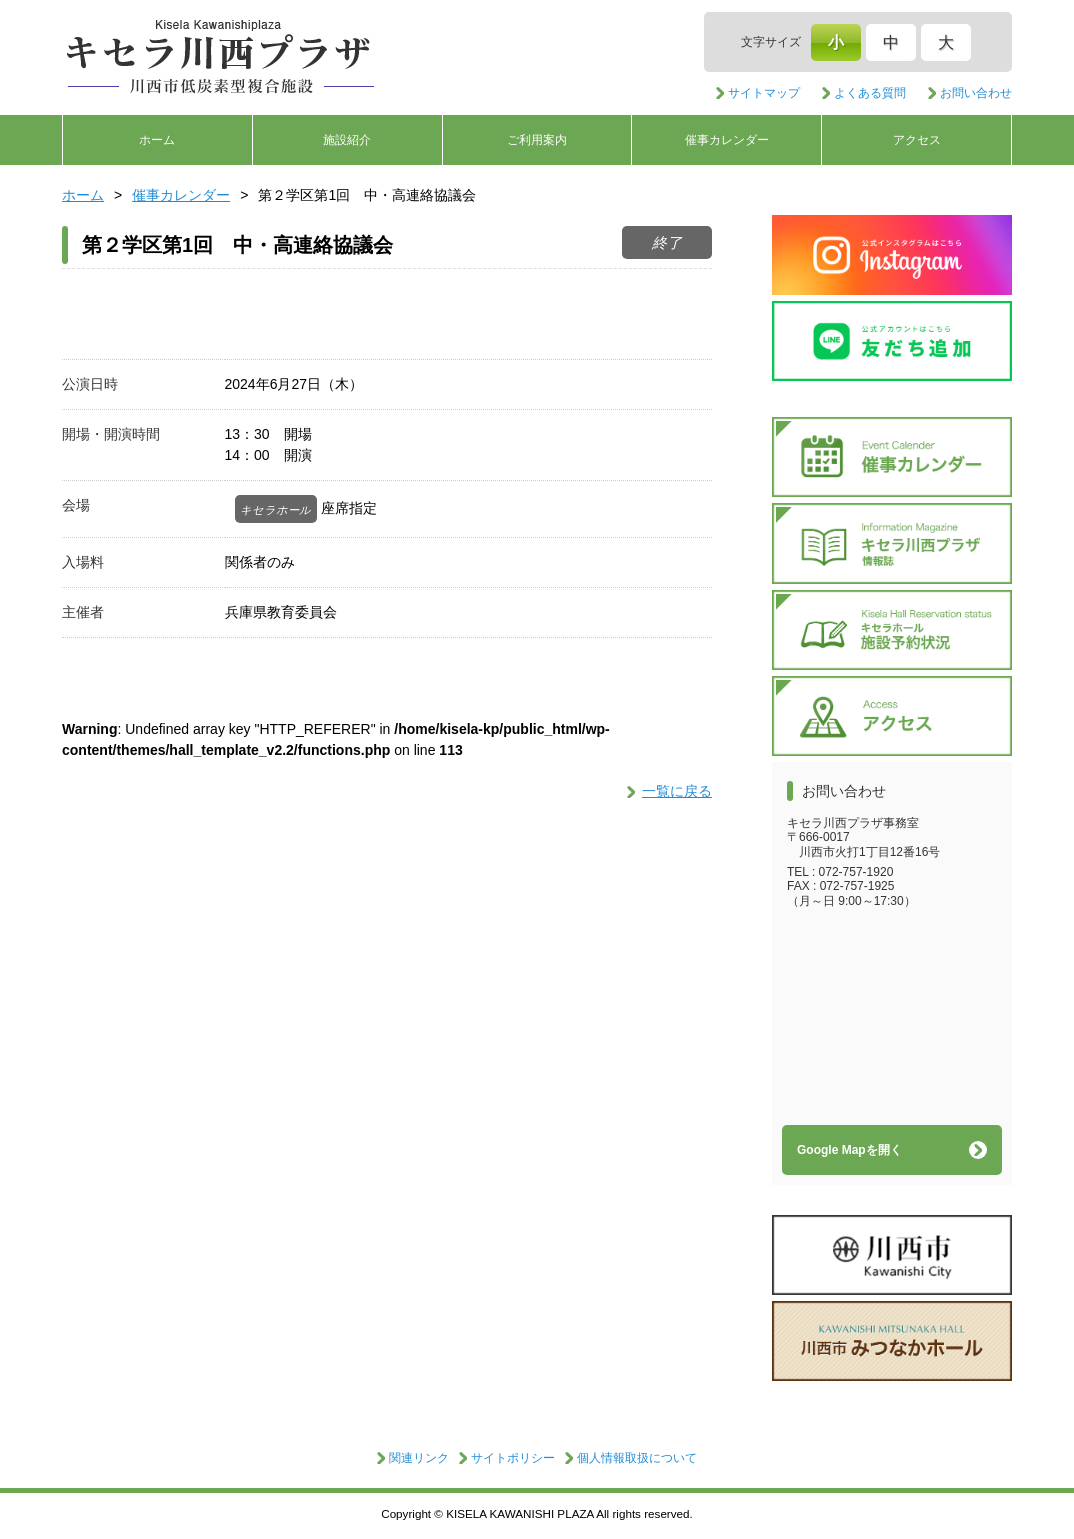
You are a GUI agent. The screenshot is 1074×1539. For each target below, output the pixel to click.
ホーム (157, 140)
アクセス (917, 140)
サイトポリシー (513, 1458)
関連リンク (419, 1458)
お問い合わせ (976, 93)
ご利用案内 (537, 140)
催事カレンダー (727, 140)
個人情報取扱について (637, 1458)
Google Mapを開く (849, 1150)
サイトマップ (764, 93)
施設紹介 (347, 140)
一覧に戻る (677, 791)
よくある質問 (870, 93)
